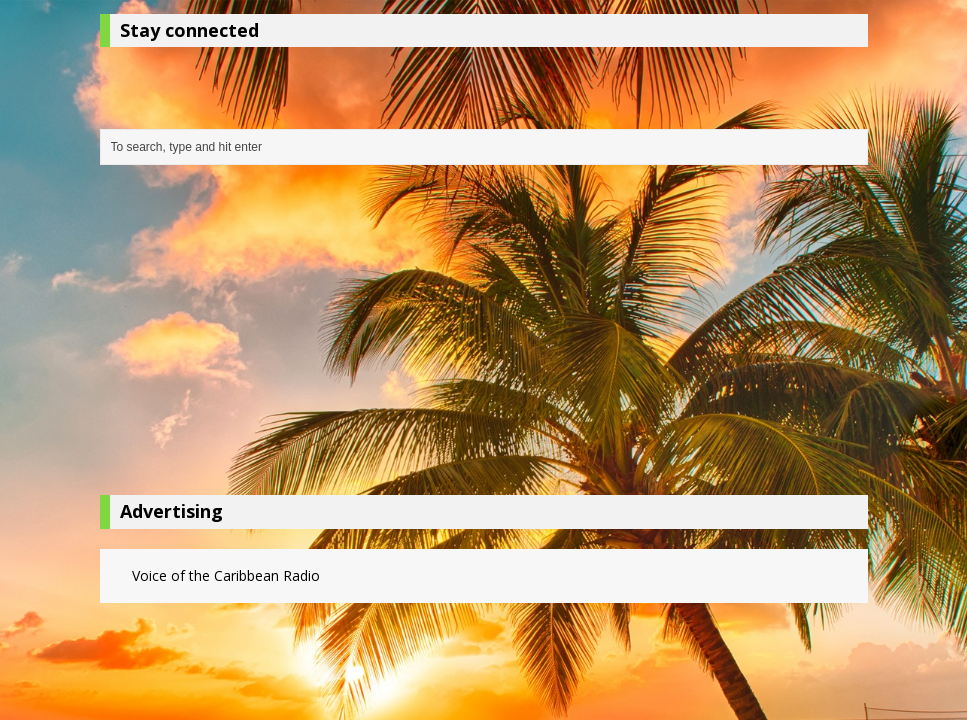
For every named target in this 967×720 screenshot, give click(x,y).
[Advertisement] (484, 335)
